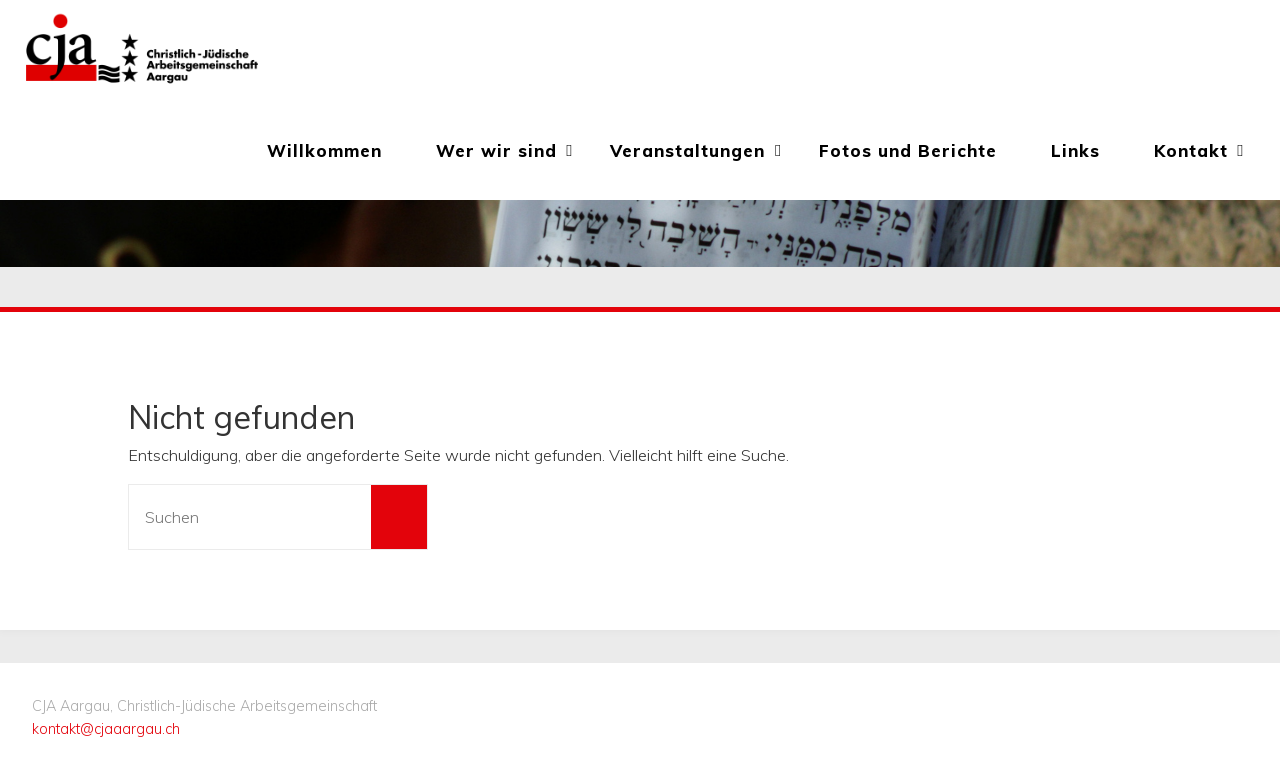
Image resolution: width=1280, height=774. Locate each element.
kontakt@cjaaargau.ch (106, 729)
